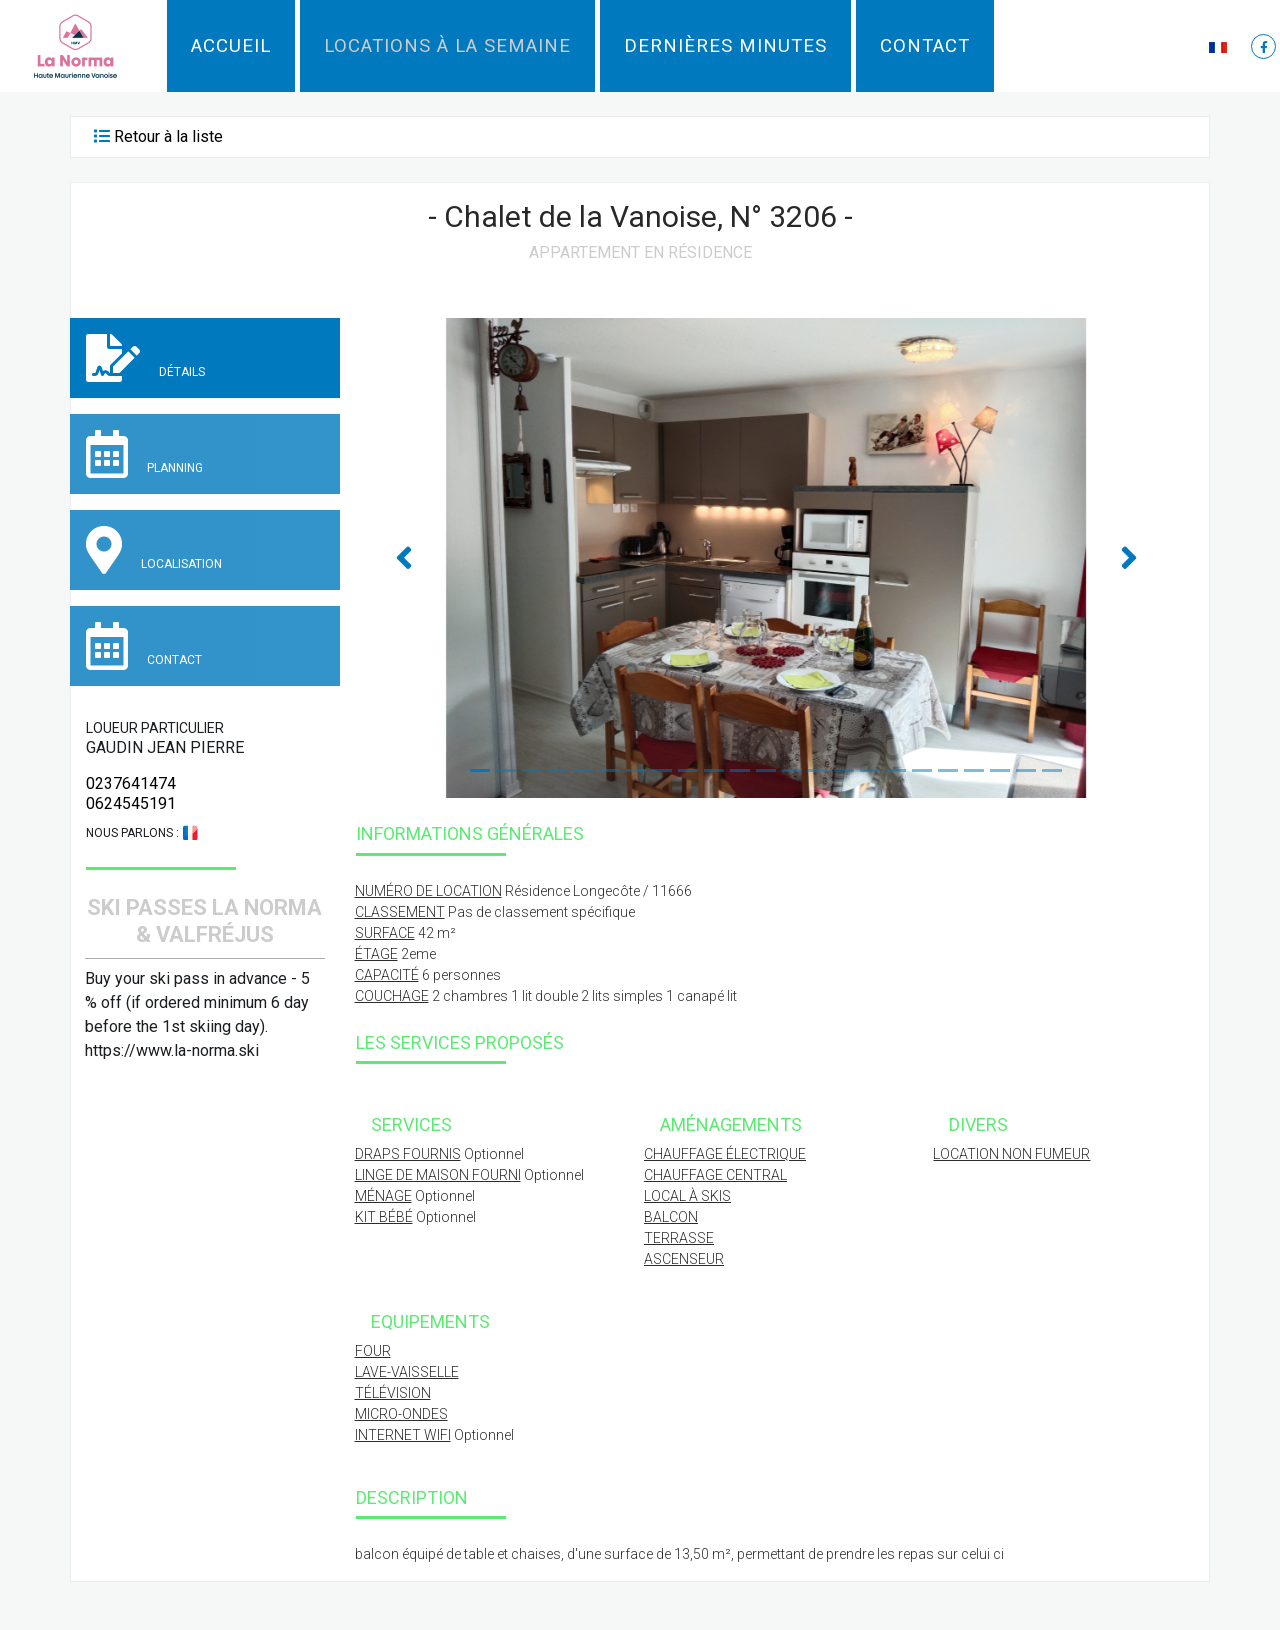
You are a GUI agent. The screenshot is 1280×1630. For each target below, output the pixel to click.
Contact (925, 46)
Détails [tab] (145, 358)
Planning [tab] (144, 454)
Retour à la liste (168, 136)
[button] (1220, 46)
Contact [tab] (144, 646)
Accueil (231, 46)
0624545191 (131, 803)
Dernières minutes (725, 46)
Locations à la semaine (447, 46)
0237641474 (131, 783)
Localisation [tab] (154, 550)
